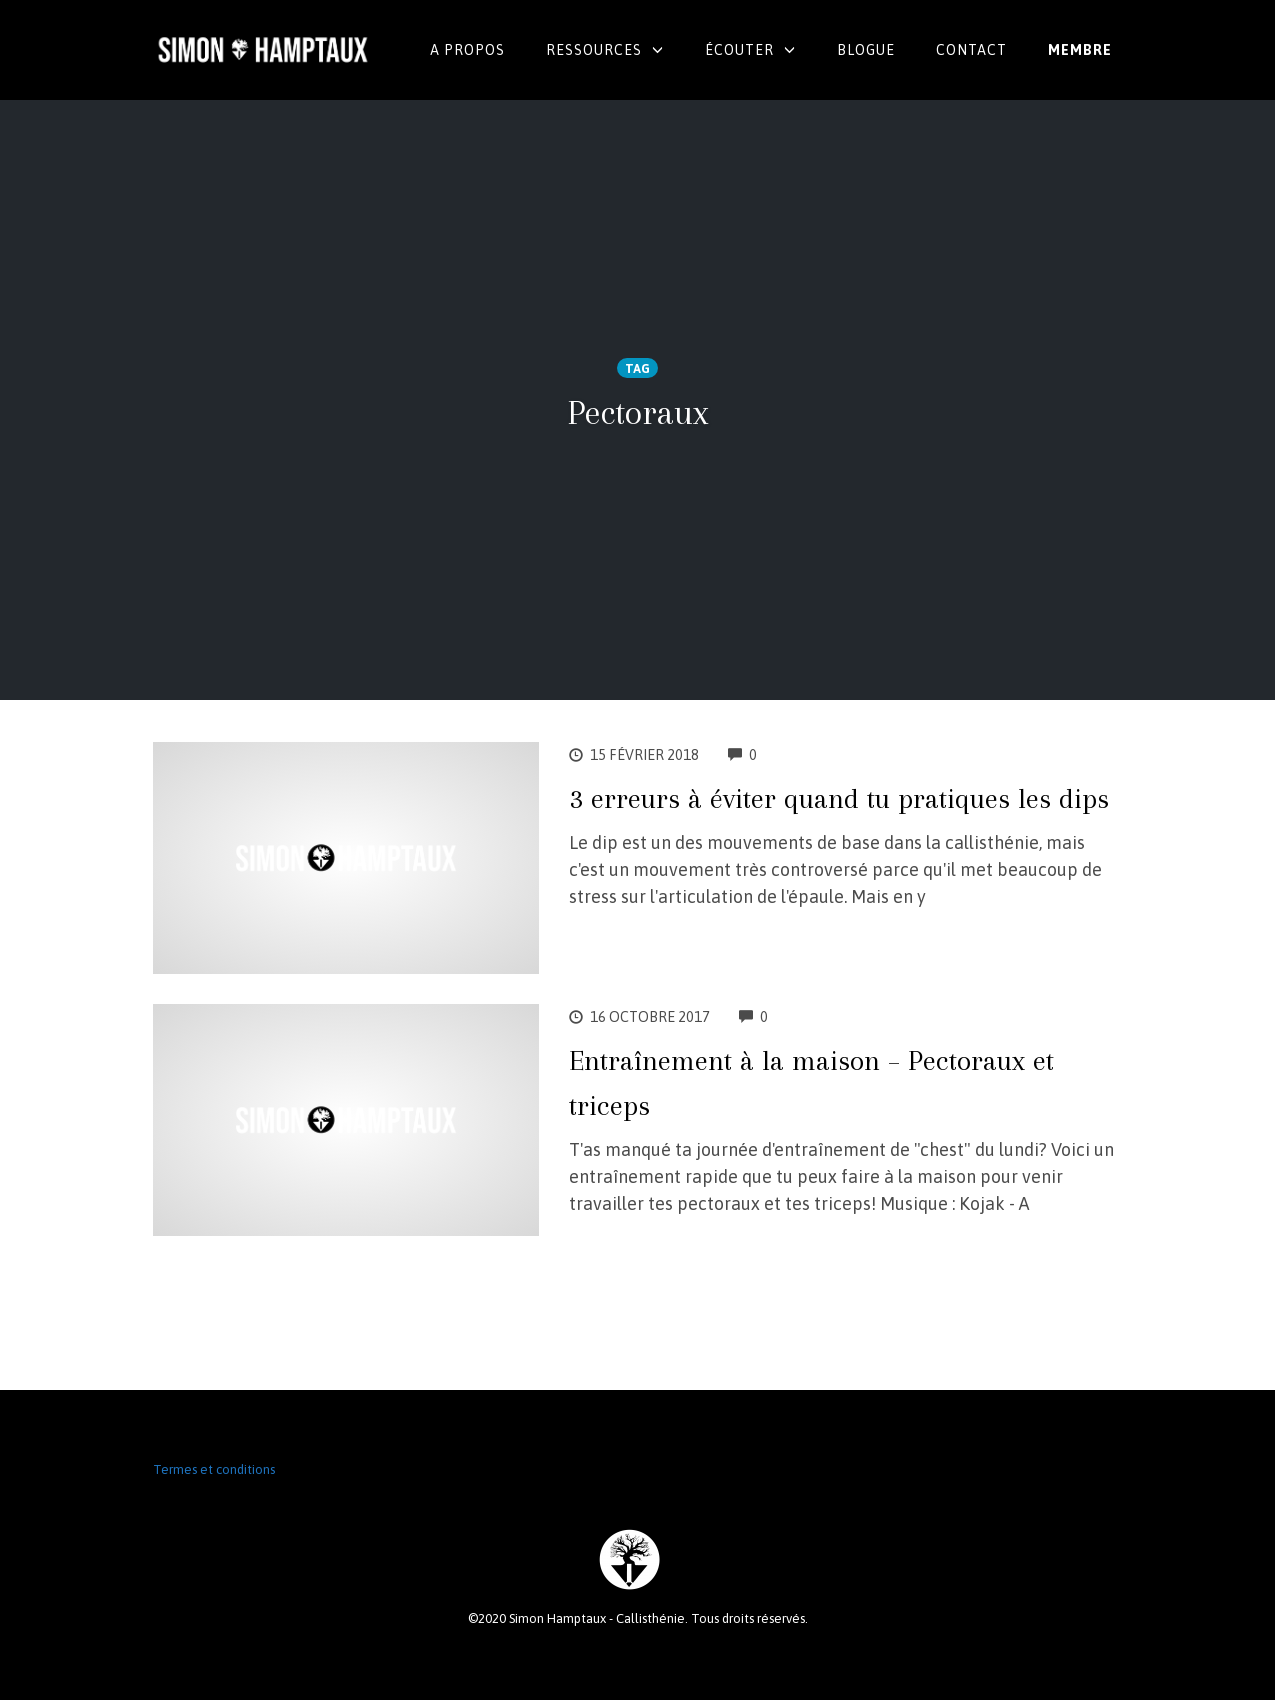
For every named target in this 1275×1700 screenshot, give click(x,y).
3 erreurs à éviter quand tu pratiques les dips (839, 798)
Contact (971, 50)
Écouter (739, 50)
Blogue (866, 50)
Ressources (594, 50)
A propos (467, 50)
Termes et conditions (214, 1469)
